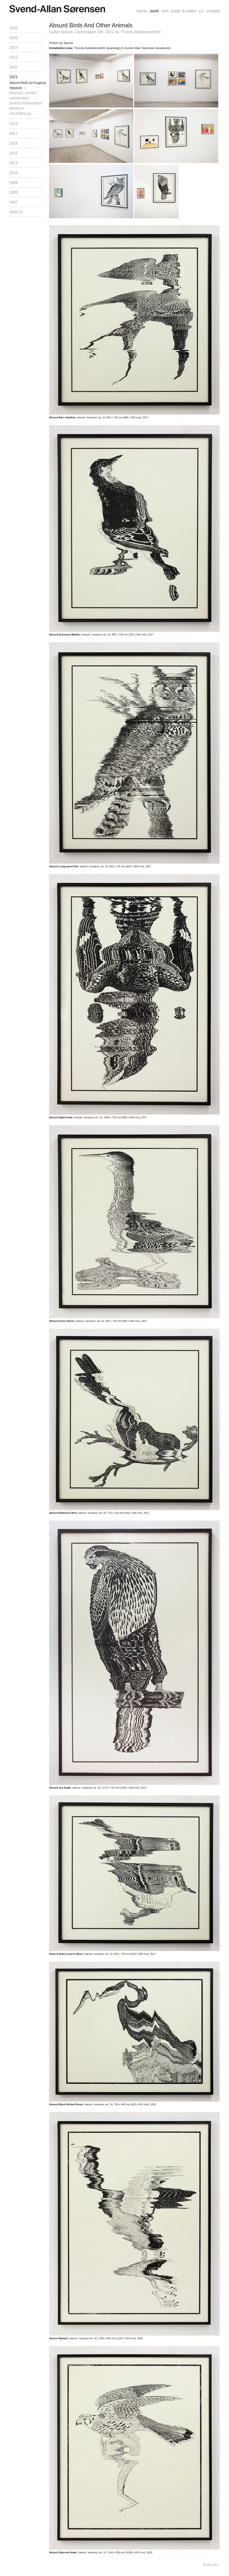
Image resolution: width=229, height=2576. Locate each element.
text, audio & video (179, 11)
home (142, 11)
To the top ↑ (211, 2565)
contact (213, 11)
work (154, 11)
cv (201, 11)
